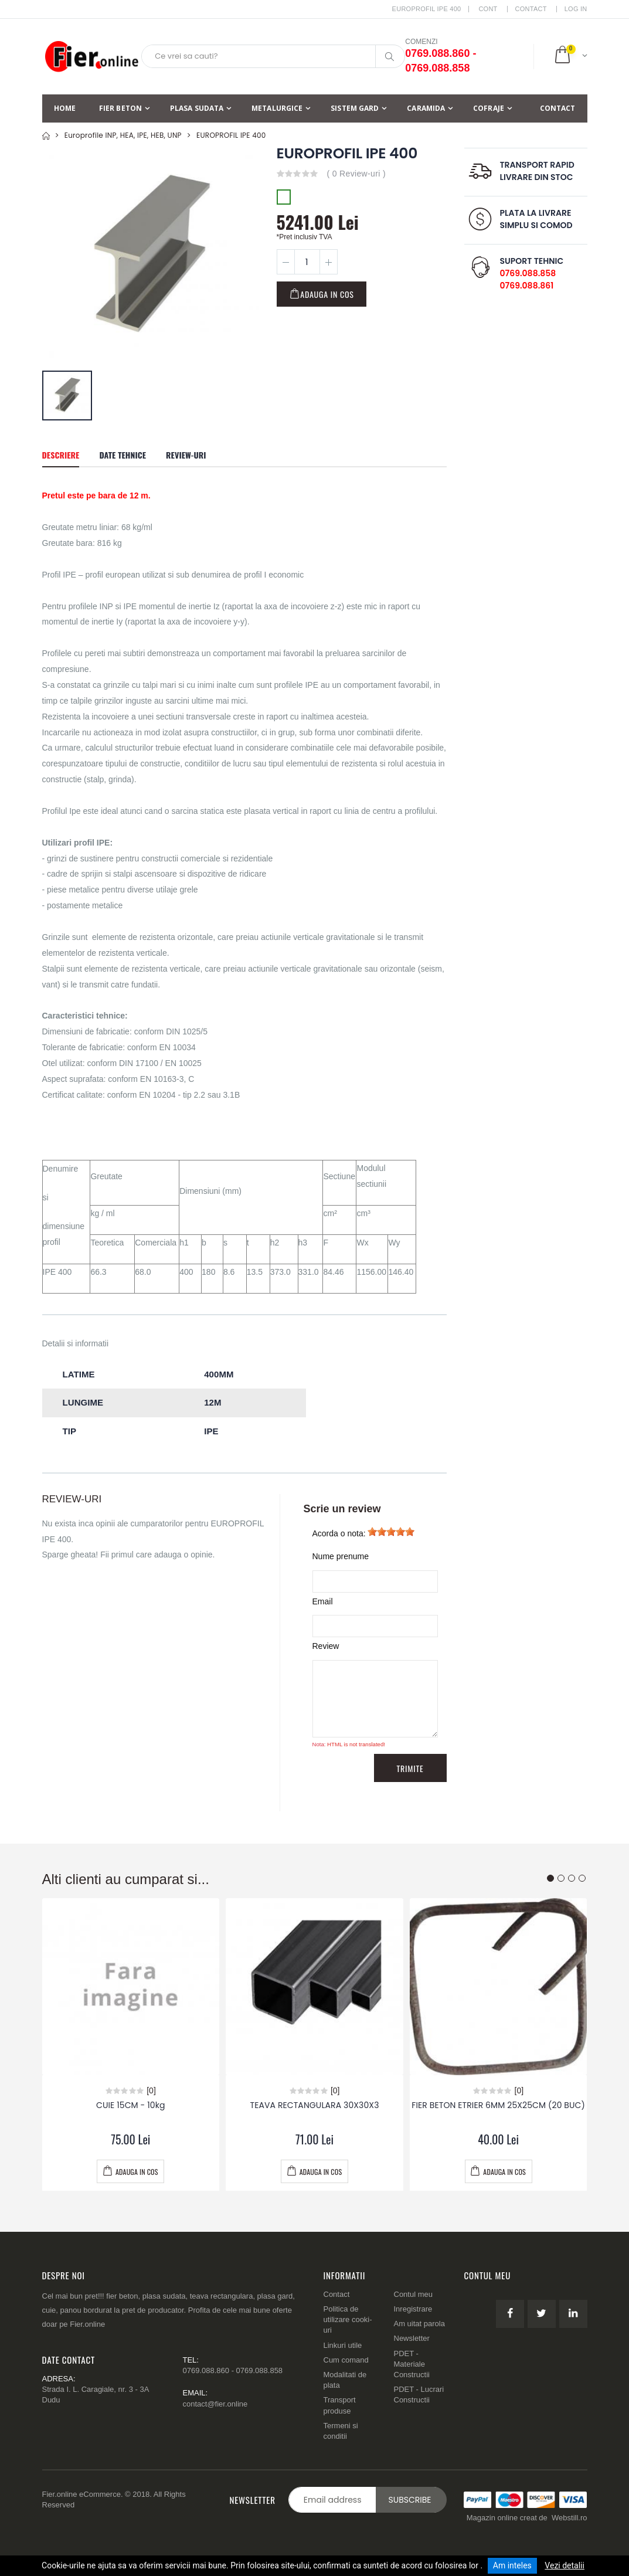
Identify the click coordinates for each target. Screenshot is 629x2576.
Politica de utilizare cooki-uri (348, 2319)
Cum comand (346, 2360)
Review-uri (186, 455)
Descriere (61, 455)
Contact (531, 8)
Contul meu (413, 2294)
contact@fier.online (215, 2403)
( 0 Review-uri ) (356, 173)
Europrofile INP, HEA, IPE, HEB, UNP (123, 135)
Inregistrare (413, 2309)
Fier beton (120, 108)
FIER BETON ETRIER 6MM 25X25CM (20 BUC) (498, 2105)
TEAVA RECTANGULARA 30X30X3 (314, 2105)
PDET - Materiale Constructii (412, 2364)
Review (325, 1646)
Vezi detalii (564, 2565)
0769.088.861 (527, 285)
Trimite (410, 1768)
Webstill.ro (569, 2517)
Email (322, 1601)
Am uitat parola (419, 2323)
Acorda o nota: (339, 1533)
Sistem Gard (355, 108)
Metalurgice (276, 108)
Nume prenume (340, 1556)
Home (65, 108)
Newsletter (412, 2338)
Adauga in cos (326, 294)
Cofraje (488, 108)
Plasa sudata (196, 108)
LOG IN (576, 8)
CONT (487, 8)
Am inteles (512, 2565)
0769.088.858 (528, 273)
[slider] (391, 1531)
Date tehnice (122, 455)
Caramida (426, 108)
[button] (570, 56)
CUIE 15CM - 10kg (130, 2105)
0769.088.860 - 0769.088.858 (233, 2370)
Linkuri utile (343, 2345)
